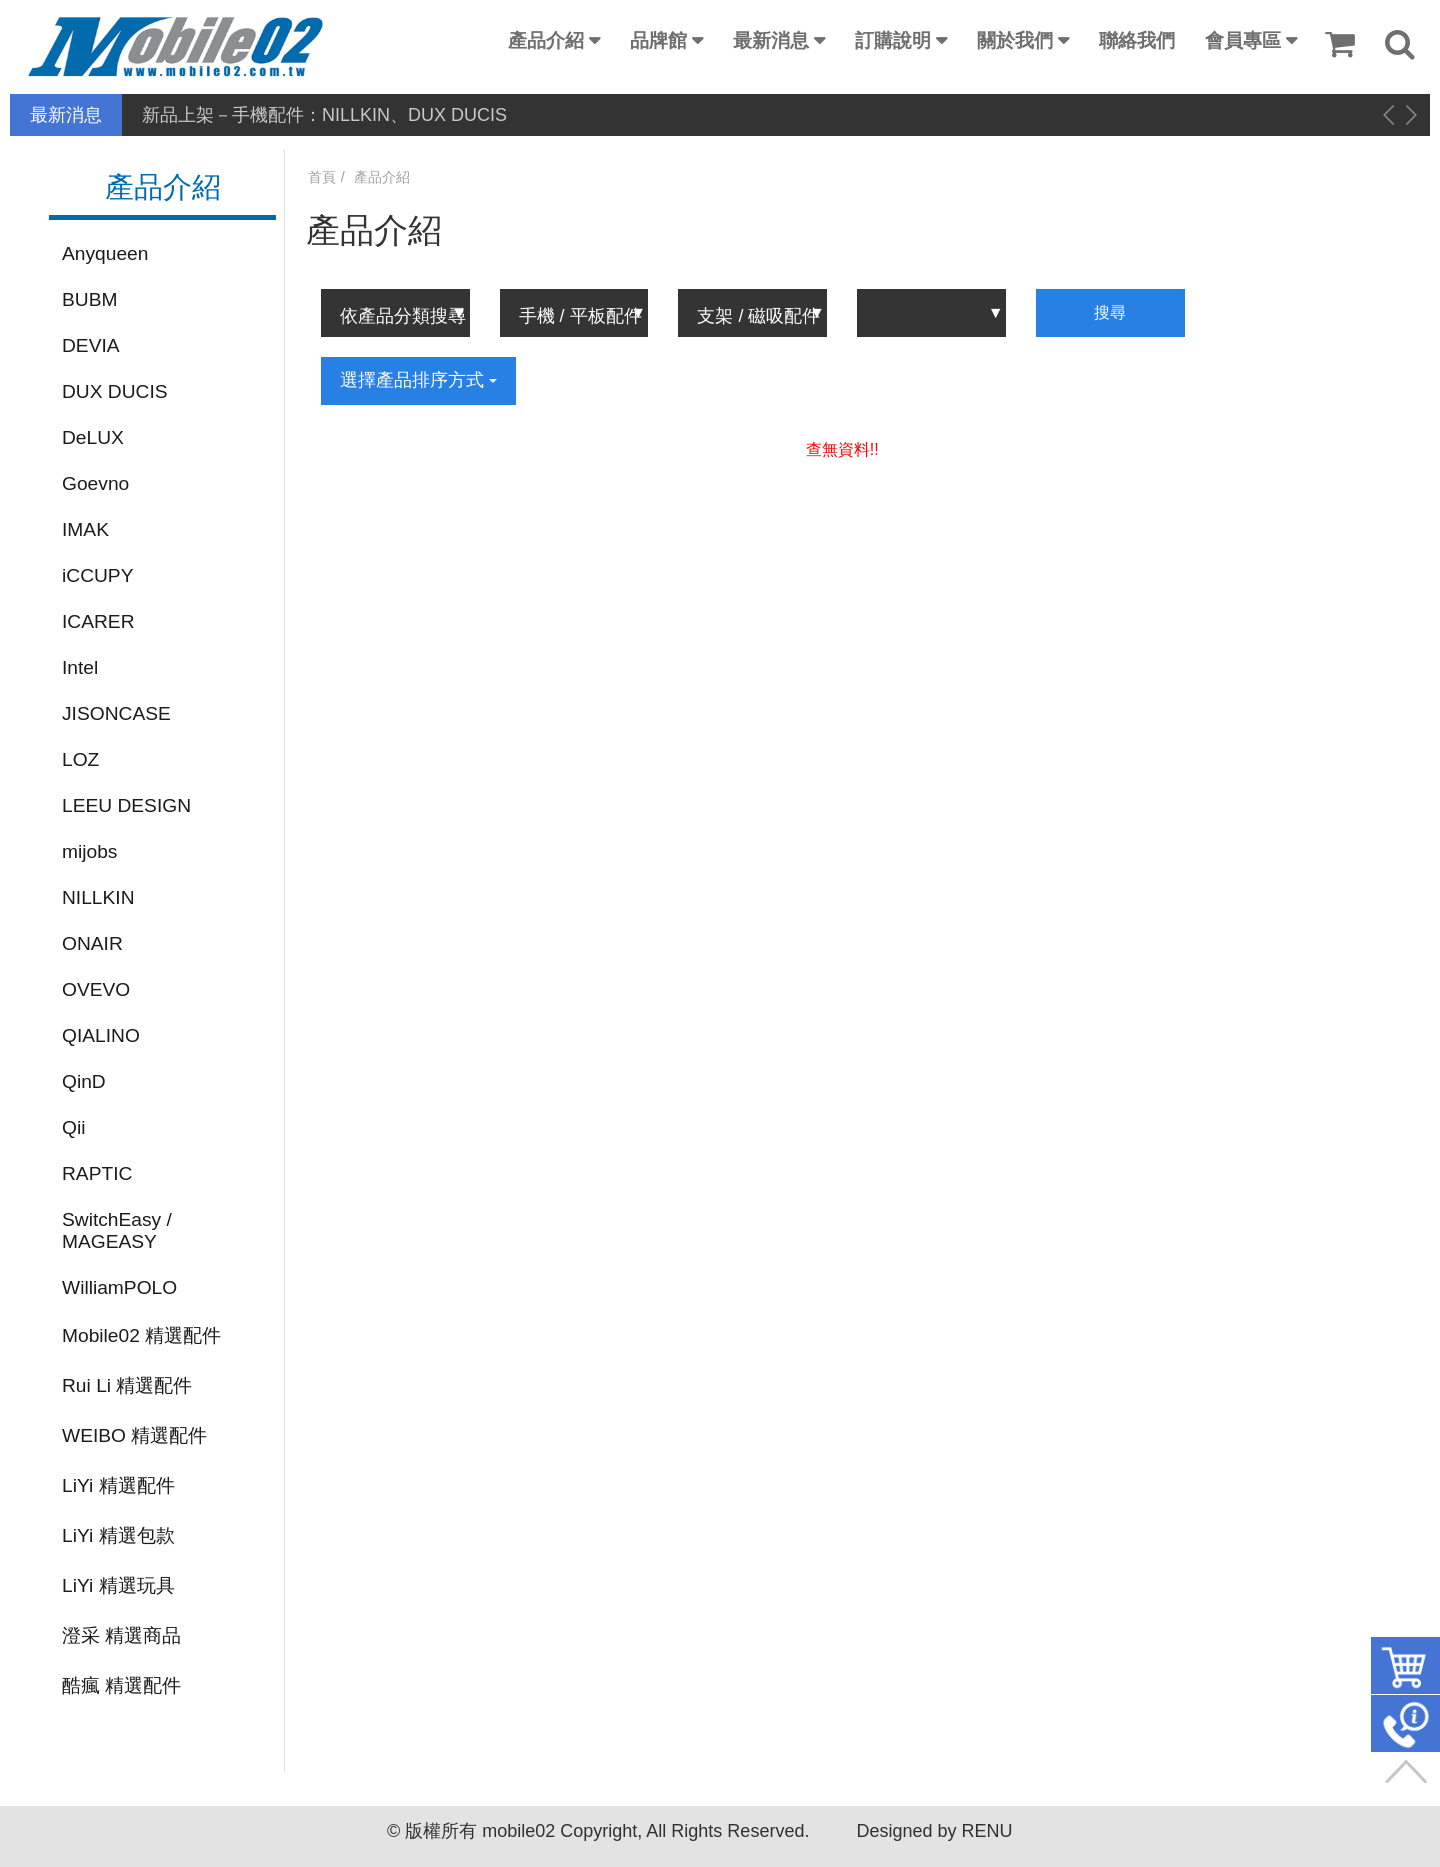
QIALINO (101, 1035)
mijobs (89, 851)
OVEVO (96, 989)
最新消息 (771, 40)
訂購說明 (893, 40)
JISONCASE (116, 713)
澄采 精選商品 (121, 1635)
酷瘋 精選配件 (121, 1685)
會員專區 (1243, 40)
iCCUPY (97, 575)
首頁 (322, 177)
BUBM (89, 299)
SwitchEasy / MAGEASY (117, 1230)
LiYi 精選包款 (118, 1535)
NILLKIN (98, 897)
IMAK (85, 529)
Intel (80, 667)
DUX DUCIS (115, 391)
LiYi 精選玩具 (118, 1585)
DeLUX (93, 437)
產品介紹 (546, 40)
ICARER (98, 621)
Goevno (95, 483)
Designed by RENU (934, 1831)
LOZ (80, 759)
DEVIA (91, 345)
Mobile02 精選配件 (141, 1335)
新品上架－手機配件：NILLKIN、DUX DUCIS (324, 115)
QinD (84, 1081)
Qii (73, 1127)
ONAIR (92, 943)
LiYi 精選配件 (118, 1485)
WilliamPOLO (119, 1287)
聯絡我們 (1137, 40)
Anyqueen (105, 253)
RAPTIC (97, 1173)
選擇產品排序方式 (418, 380)
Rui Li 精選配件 (127, 1385)
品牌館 (658, 40)
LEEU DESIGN (126, 805)
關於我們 (1015, 40)
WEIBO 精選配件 (134, 1435)
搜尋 (1110, 312)
